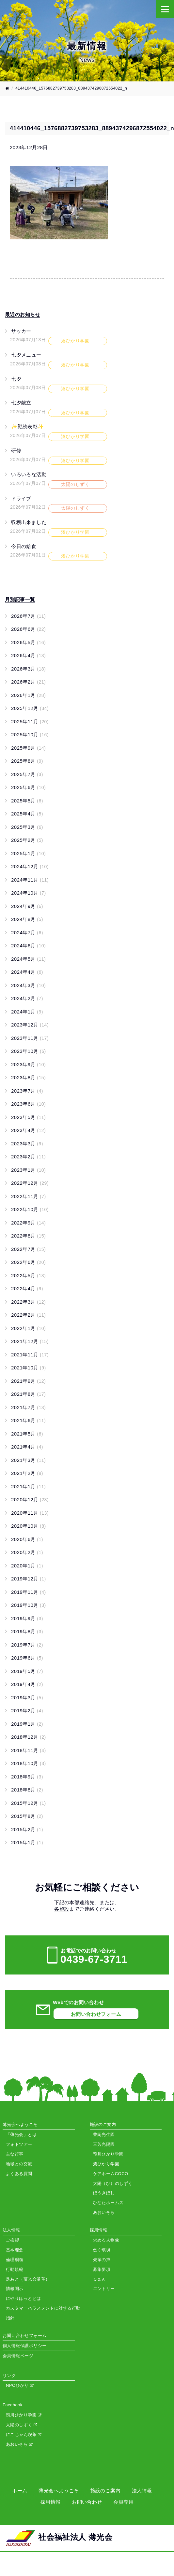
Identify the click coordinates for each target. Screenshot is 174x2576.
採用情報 (50, 2502)
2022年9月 (28, 1222)
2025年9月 (28, 748)
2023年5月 (28, 1117)
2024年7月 (27, 932)
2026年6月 (28, 629)
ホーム (19, 2490)
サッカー (21, 331)
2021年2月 (27, 1473)
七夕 (16, 379)
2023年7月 (27, 1091)
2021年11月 (30, 1354)
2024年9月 (27, 906)
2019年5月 (27, 1671)
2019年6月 (27, 1658)
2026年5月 (28, 642)
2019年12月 (28, 1578)
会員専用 (123, 2502)
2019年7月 (27, 1645)
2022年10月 (30, 1209)
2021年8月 (28, 1394)
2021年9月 (28, 1381)
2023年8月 (28, 1077)
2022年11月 (28, 1196)
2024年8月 (27, 919)
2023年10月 (28, 1051)
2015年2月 (27, 1829)
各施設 (61, 1909)
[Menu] (165, 9)
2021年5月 (27, 1434)
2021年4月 (27, 1447)
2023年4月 (28, 1130)
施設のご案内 (105, 2490)
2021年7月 (28, 1407)
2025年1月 (28, 853)
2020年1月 (27, 1565)
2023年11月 (30, 1038)
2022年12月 (30, 1183)
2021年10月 (28, 1367)
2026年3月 (28, 669)
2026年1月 (28, 695)
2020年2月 (27, 1552)
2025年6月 (28, 787)
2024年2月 (27, 998)
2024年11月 (30, 880)
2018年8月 (27, 1789)
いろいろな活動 (28, 474)
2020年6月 (27, 1539)
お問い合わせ (87, 2502)
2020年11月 (30, 1513)
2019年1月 (27, 1724)
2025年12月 (30, 708)
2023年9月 (28, 1064)
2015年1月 (27, 1842)
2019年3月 (27, 1697)
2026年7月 (28, 616)
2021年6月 (28, 1420)
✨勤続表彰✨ (27, 426)
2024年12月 (30, 866)
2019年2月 (27, 1710)
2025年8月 (27, 761)
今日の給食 (23, 546)
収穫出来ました (28, 522)
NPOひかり (19, 2385)
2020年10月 (28, 1526)
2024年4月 (27, 972)
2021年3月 (28, 1460)
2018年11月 (28, 1750)
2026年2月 (28, 682)
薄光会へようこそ (59, 2490)
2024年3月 (28, 985)
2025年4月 (27, 813)
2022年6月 (28, 1262)
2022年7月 (28, 1249)
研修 (16, 450)
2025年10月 (30, 734)
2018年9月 (27, 1776)
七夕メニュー (26, 355)
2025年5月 (27, 800)
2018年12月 (28, 1737)
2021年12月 (30, 1341)
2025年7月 (27, 774)
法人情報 (142, 2490)
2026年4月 (28, 655)
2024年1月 (27, 1011)
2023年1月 (28, 1170)
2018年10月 (28, 1763)
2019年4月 (27, 1684)
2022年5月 (28, 1275)
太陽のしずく (21, 2424)
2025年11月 (30, 721)
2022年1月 (28, 1328)
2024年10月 (28, 893)
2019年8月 (27, 1631)
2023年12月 (30, 1024)
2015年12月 (28, 1803)
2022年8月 (28, 1235)
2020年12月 (30, 1499)
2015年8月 (27, 1816)
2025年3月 (27, 827)
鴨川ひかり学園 (23, 2415)
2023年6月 (28, 1104)
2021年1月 (28, 1486)
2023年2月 (28, 1156)
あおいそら (19, 2444)
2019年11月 (28, 1592)
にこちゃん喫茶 (23, 2434)
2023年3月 (27, 1143)
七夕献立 (21, 402)
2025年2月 (27, 840)
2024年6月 (28, 945)
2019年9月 (27, 1618)
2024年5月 (28, 959)
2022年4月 (27, 1288)
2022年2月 (28, 1315)
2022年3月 (28, 1302)
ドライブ (21, 498)
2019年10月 (28, 1605)
